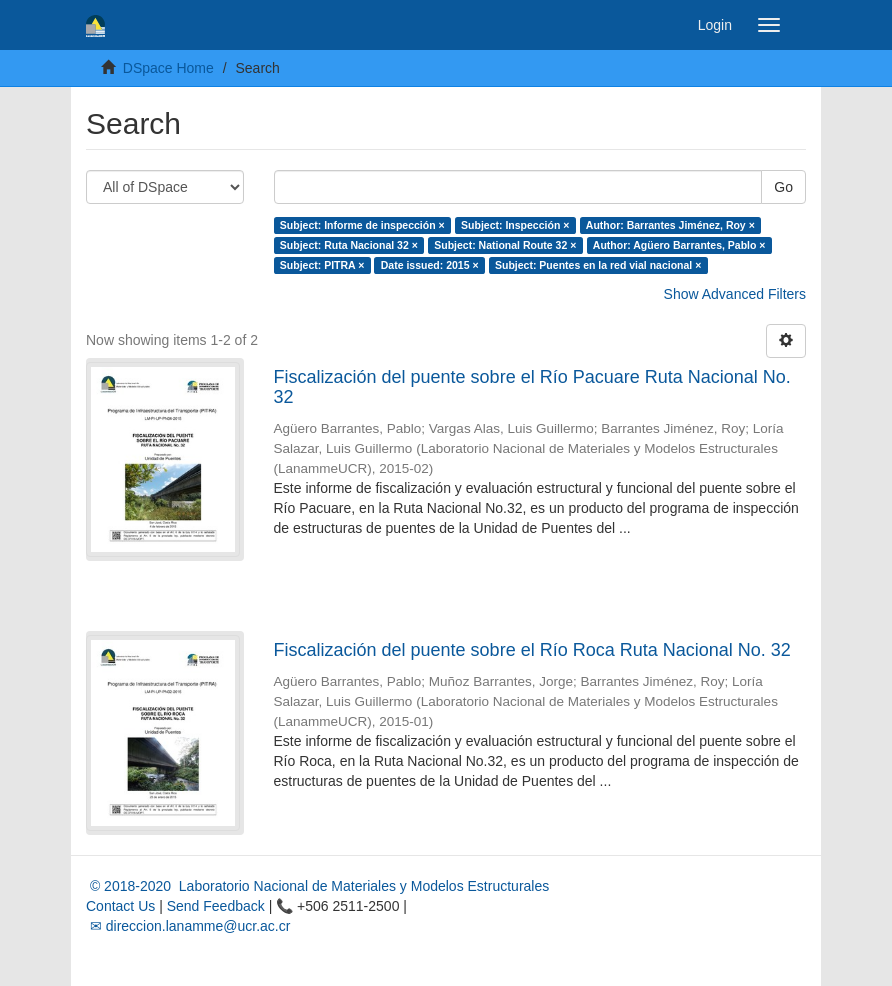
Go (783, 187)
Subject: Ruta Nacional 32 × (349, 245)
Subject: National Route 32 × (505, 245)
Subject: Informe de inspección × (362, 225)
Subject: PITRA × (322, 265)
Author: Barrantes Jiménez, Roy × (670, 225)
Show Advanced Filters (735, 294)
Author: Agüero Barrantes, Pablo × (679, 245)
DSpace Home (168, 68)
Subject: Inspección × (515, 225)
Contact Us (120, 906)
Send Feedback (216, 906)
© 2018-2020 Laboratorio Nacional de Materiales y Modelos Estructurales (317, 886)
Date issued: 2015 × (430, 265)
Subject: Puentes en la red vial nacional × (598, 265)
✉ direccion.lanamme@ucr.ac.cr (188, 926)
